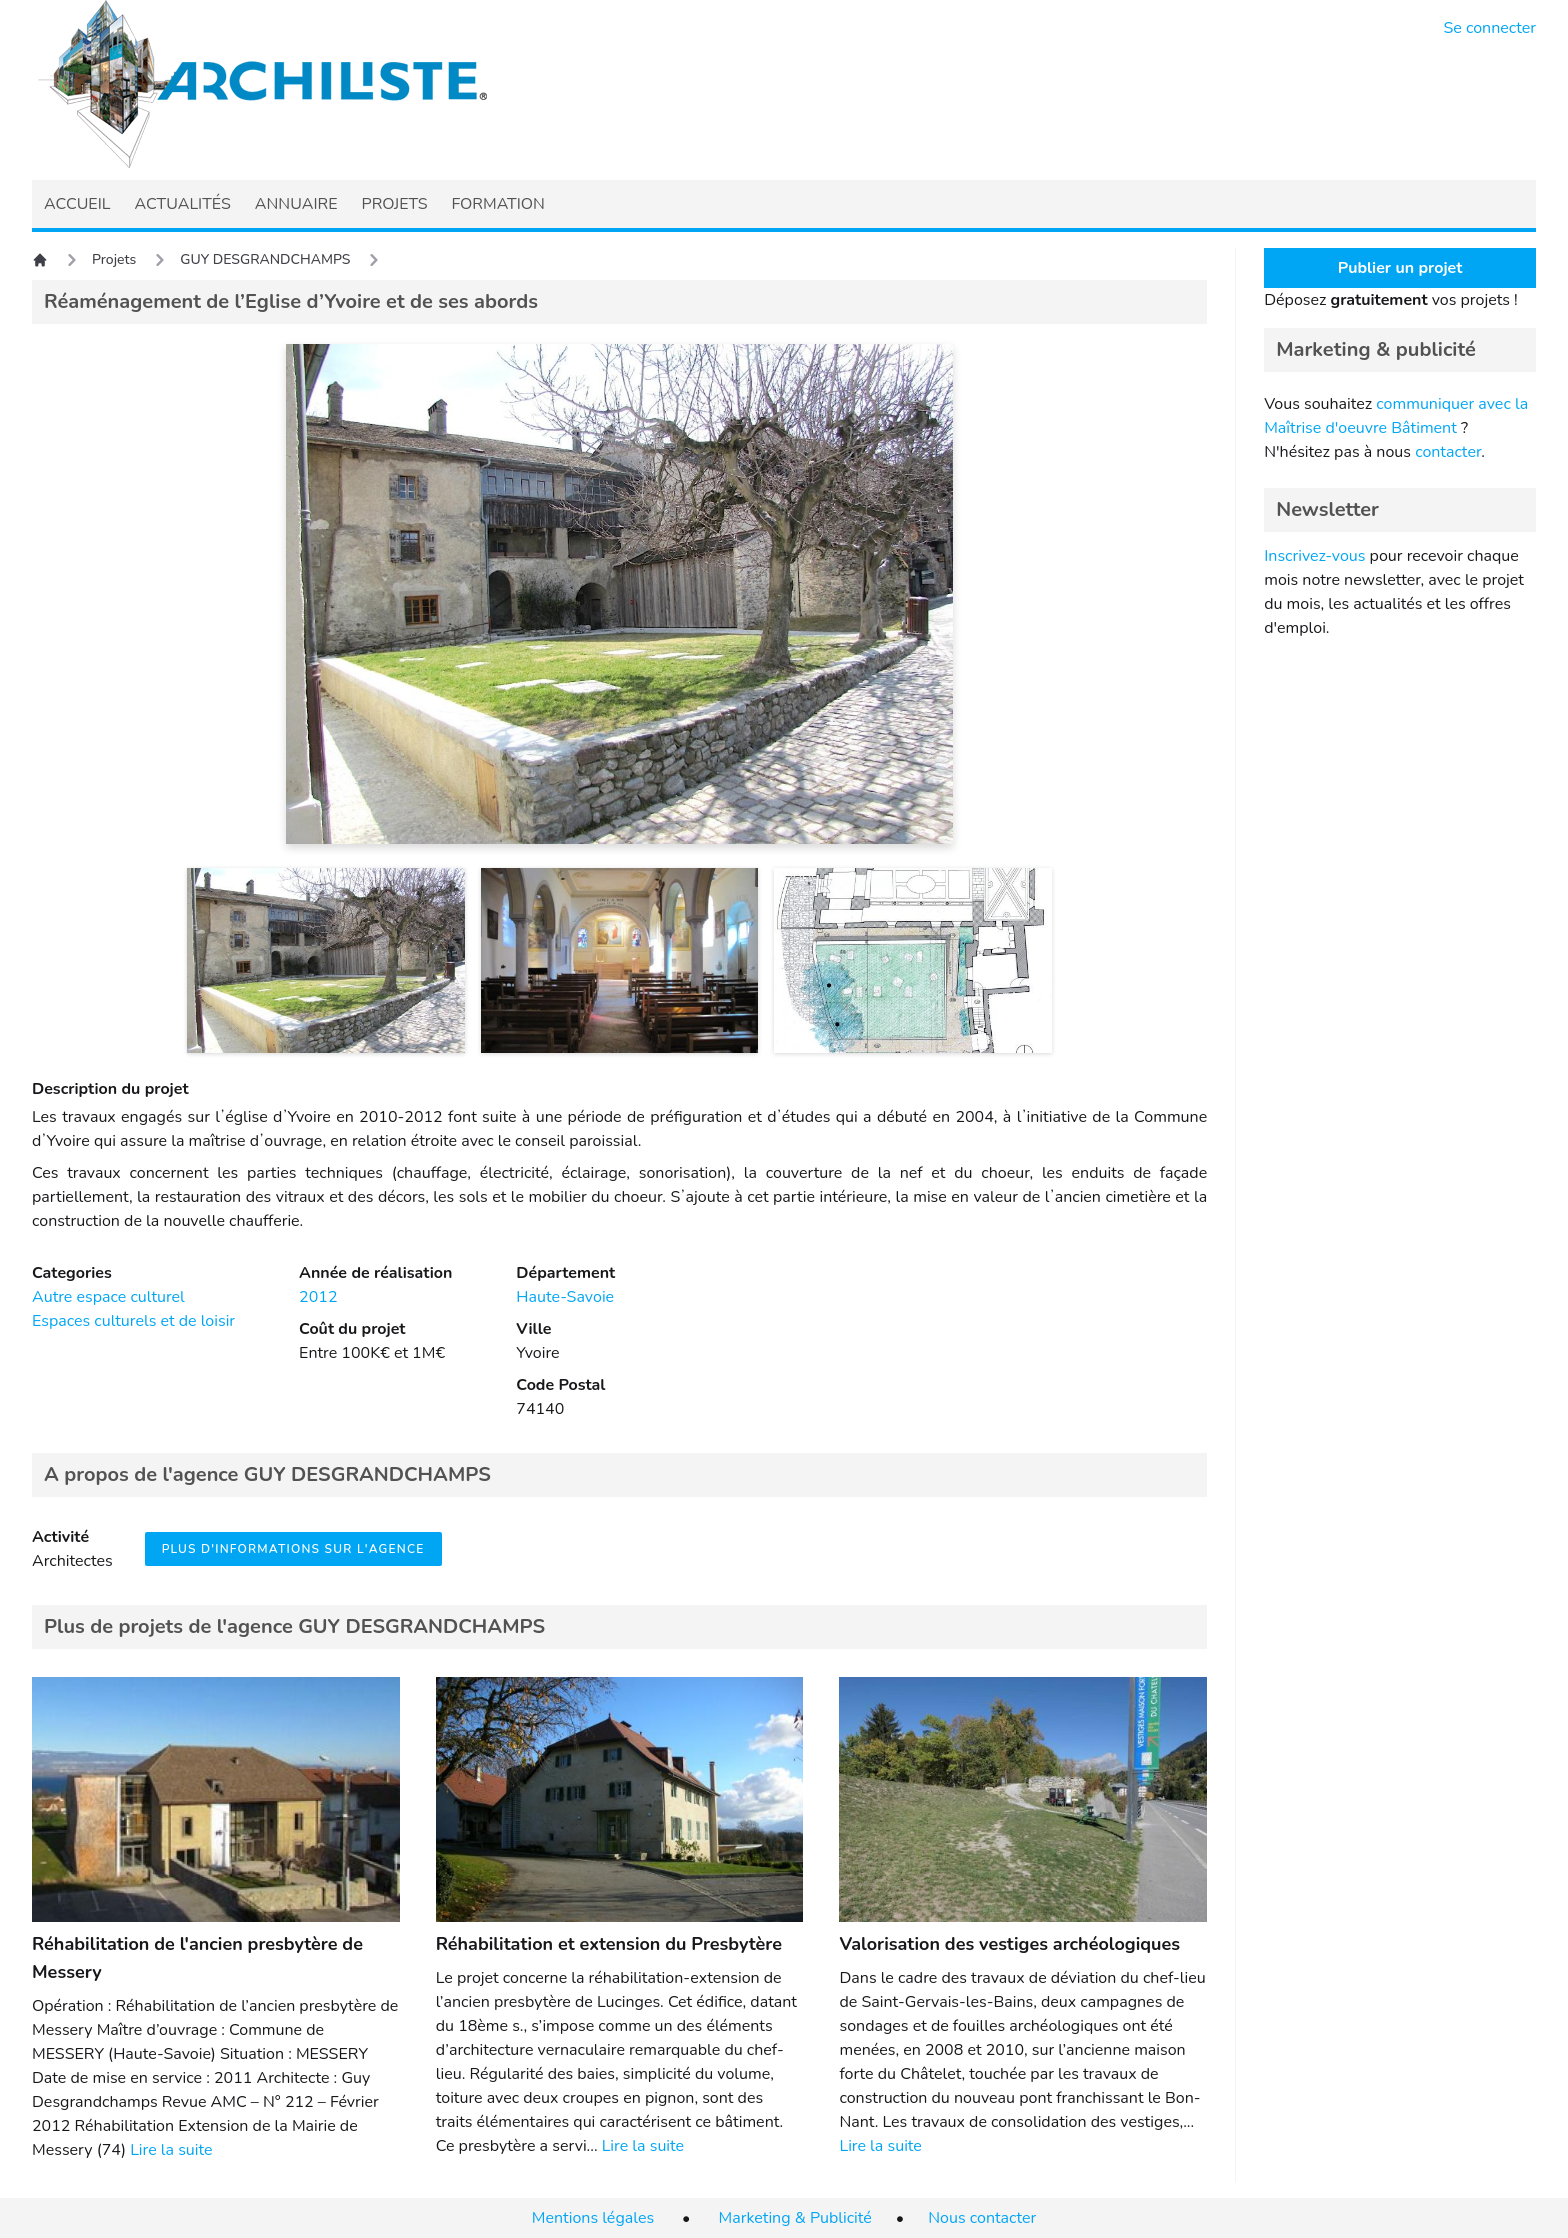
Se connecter (1490, 28)
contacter (1448, 452)
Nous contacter (982, 2218)
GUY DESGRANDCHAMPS (265, 259)
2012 (318, 1297)
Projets (114, 259)
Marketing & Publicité (795, 2218)
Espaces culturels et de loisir (133, 1321)
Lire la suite (171, 2150)
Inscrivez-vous (1314, 556)
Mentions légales (593, 2218)
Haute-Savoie (565, 1297)
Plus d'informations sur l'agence (293, 1549)
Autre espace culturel (108, 1297)
